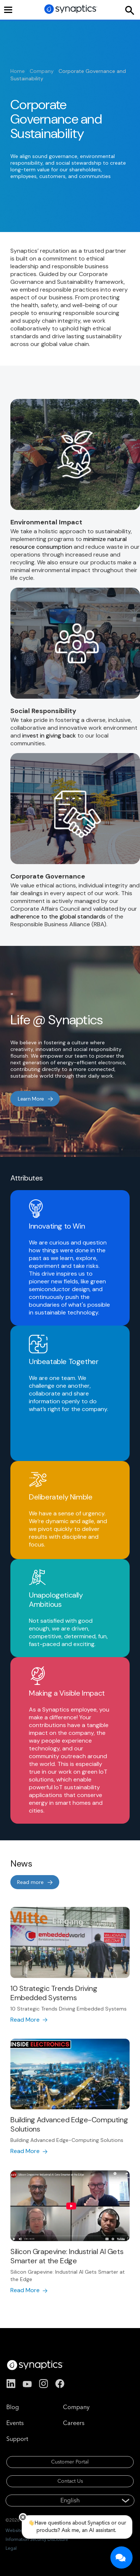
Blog (12, 2407)
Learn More (31, 1098)
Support (17, 2438)
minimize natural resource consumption (68, 543)
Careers (73, 2422)
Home (17, 71)
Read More (25, 2019)
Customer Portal (70, 2461)
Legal (11, 2548)
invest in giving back (49, 735)
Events (15, 2422)
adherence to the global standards (58, 916)
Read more (30, 1882)
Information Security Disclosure (37, 2539)
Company (42, 71)
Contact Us (70, 2481)
